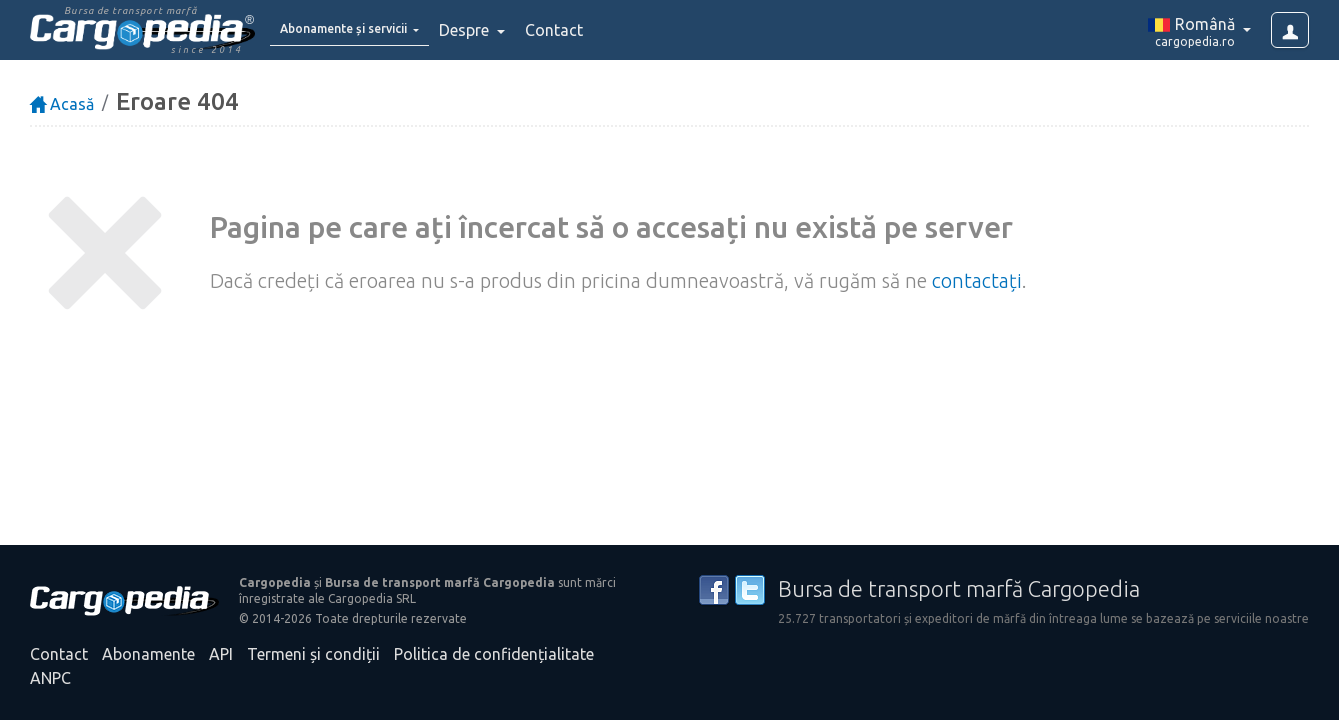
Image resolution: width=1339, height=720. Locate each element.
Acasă (62, 104)
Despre (510, 30)
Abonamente (148, 654)
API (221, 654)
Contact (598, 30)
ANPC (50, 678)
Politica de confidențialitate (494, 654)
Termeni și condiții (313, 654)
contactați (977, 280)
